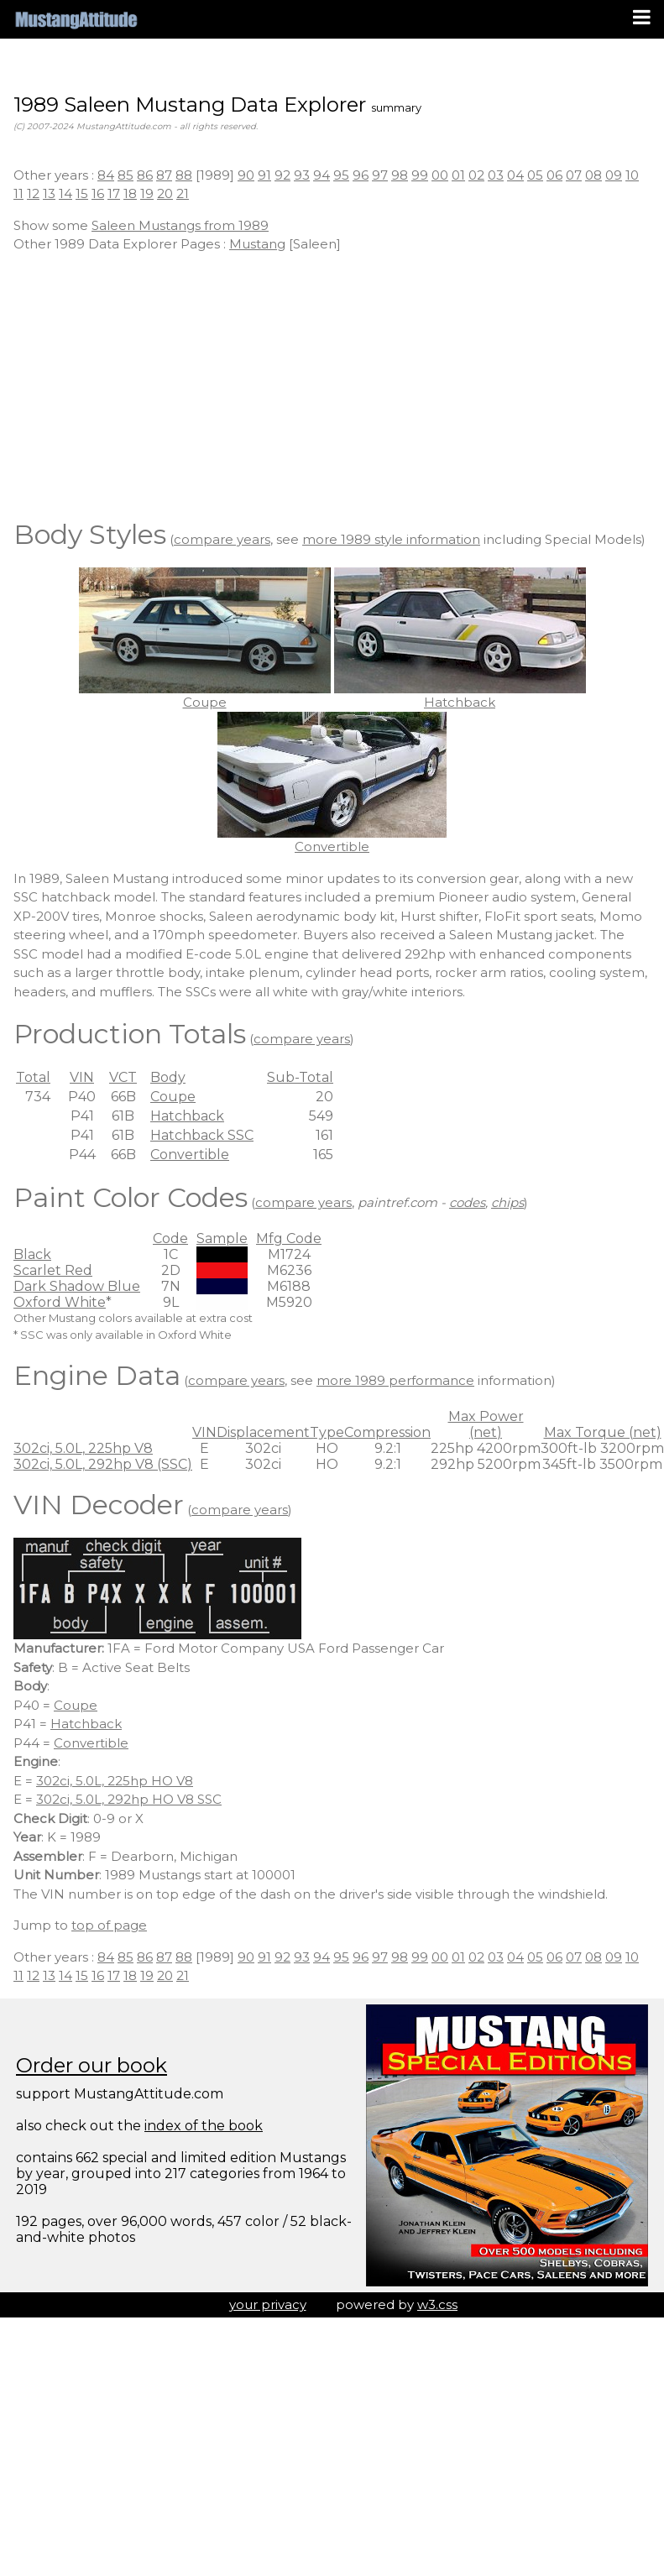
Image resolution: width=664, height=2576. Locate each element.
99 (419, 175)
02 (476, 175)
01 (458, 175)
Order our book (91, 2065)
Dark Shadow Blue (76, 1286)
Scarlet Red (52, 1270)
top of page (109, 1925)
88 (183, 175)
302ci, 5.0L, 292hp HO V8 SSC (129, 1799)
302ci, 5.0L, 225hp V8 (83, 1448)
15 (82, 193)
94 (321, 175)
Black (32, 1254)
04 (515, 175)
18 (130, 193)
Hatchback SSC (202, 1135)
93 (302, 175)
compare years (222, 539)
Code (170, 1238)
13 (49, 193)
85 (125, 175)
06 (554, 175)
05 (535, 175)
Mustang (257, 244)
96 (361, 175)
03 (496, 175)
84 (105, 175)
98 (399, 175)
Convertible (189, 1155)
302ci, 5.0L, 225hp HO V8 (114, 1781)
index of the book (203, 2126)
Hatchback (187, 1116)
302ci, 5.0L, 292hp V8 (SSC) (102, 1464)
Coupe (173, 1097)
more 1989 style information (391, 539)
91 (264, 175)
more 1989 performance (395, 1380)
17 (113, 193)
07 (574, 175)
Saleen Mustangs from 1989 (180, 225)
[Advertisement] (332, 384)
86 (145, 175)
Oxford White (59, 1302)
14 (65, 193)
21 (182, 193)
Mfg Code (289, 1238)
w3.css (437, 2304)
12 (33, 193)
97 (380, 175)
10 (632, 175)
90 (246, 175)
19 (147, 193)
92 (282, 175)
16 (97, 193)
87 (164, 175)
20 (165, 193)
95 (341, 175)
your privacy (267, 2304)
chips (507, 1202)
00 (439, 175)
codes (467, 1202)
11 (18, 193)
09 (613, 175)
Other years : (55, 175)
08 (593, 175)
